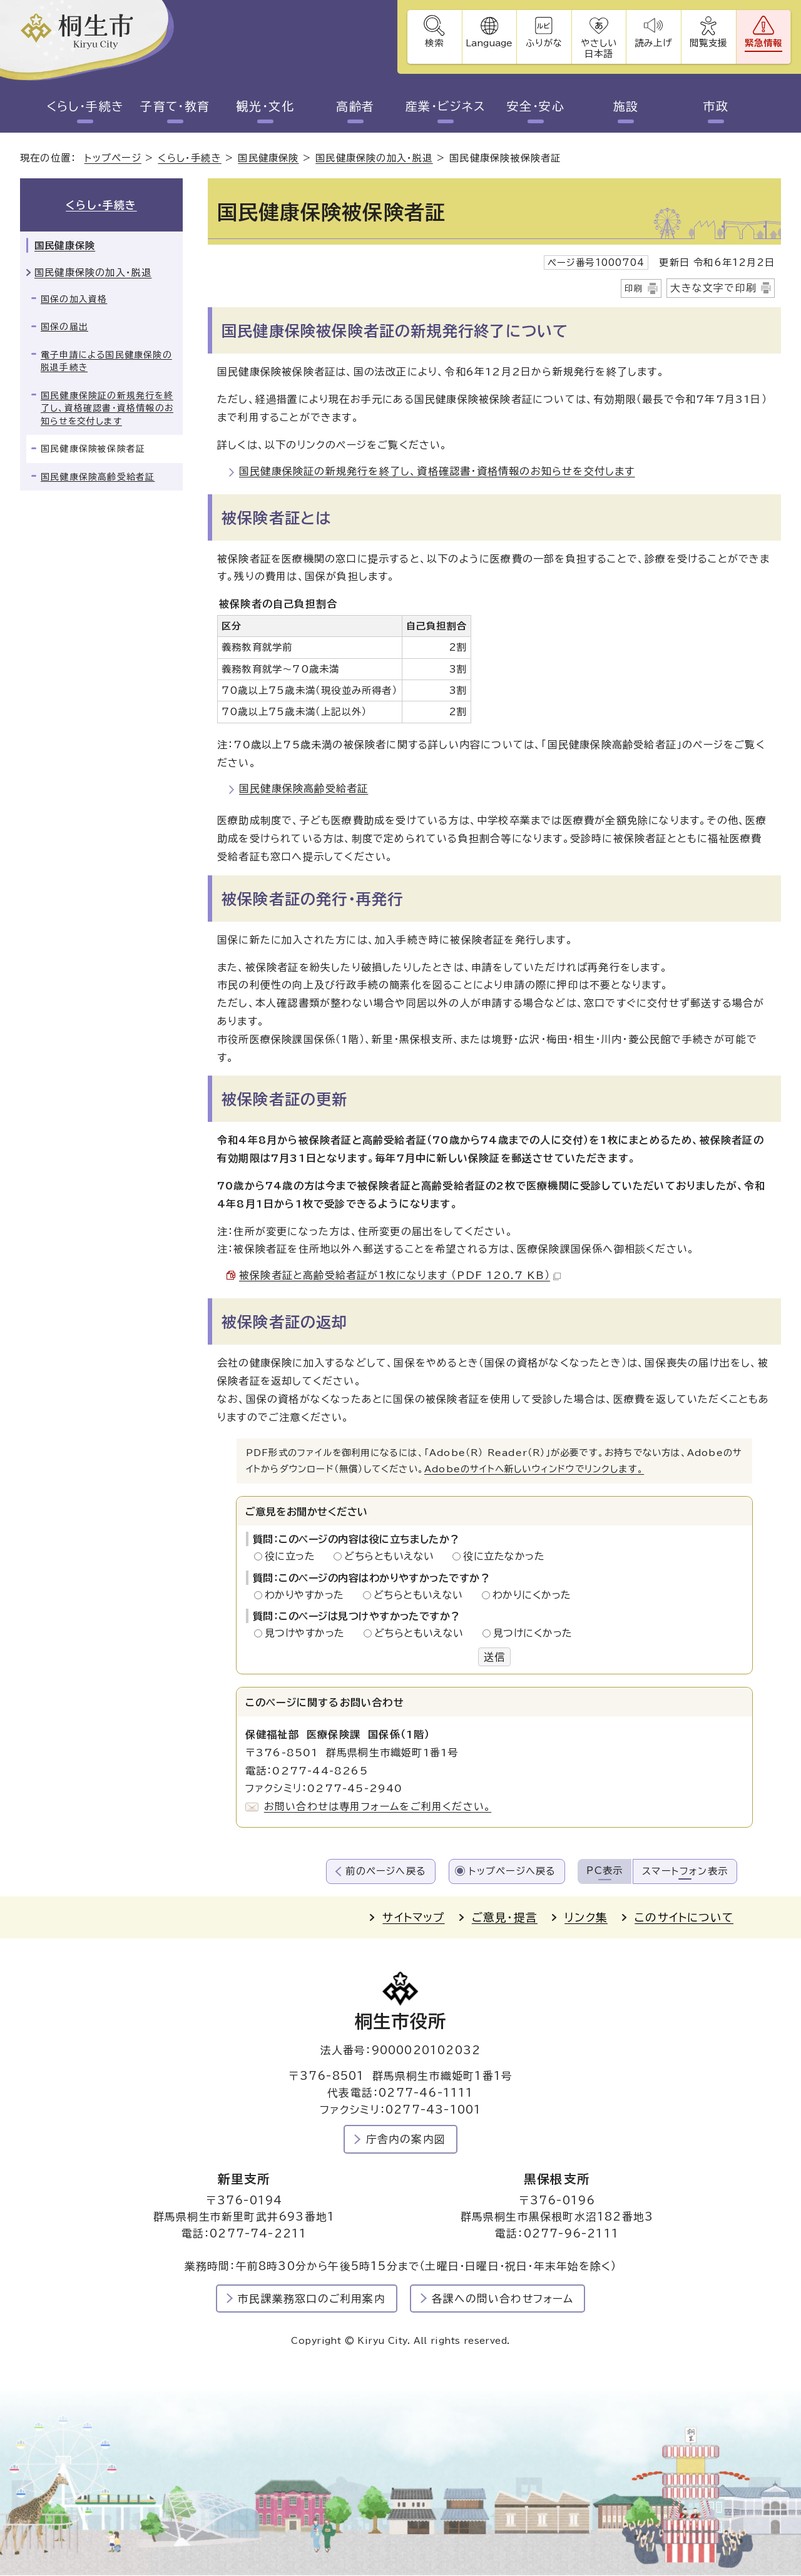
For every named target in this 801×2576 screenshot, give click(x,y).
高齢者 (355, 106)
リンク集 (586, 1918)
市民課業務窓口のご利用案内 (311, 2298)
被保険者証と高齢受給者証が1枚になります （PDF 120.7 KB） (400, 1276)
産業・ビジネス (445, 106)
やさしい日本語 (597, 48)
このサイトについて (684, 1918)
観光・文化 (265, 106)
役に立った (293, 1556)
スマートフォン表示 (685, 1871)
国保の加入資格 (74, 299)
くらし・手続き (85, 106)
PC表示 (604, 1870)
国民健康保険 (268, 158)
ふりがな (542, 43)
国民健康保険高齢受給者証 (303, 789)
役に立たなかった (503, 1556)
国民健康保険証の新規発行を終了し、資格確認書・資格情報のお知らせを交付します (437, 471)
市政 (716, 106)
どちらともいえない (392, 1556)
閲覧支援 (708, 43)
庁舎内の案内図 (406, 2139)
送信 (494, 1657)
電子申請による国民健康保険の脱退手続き (106, 361)
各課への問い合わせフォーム (503, 2298)
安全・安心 (535, 106)
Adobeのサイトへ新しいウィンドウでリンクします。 (534, 1469)
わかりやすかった (308, 1595)
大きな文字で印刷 (713, 288)
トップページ (112, 158)
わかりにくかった (531, 1595)
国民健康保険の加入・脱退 (373, 158)
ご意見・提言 (505, 1918)
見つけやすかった (308, 1634)
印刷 (634, 288)
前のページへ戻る (385, 1871)
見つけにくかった (533, 1634)
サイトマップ (413, 1918)
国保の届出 (64, 327)
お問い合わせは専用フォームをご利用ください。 (377, 1807)
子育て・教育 (175, 106)
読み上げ (652, 43)
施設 (626, 106)
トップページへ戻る (512, 1871)
